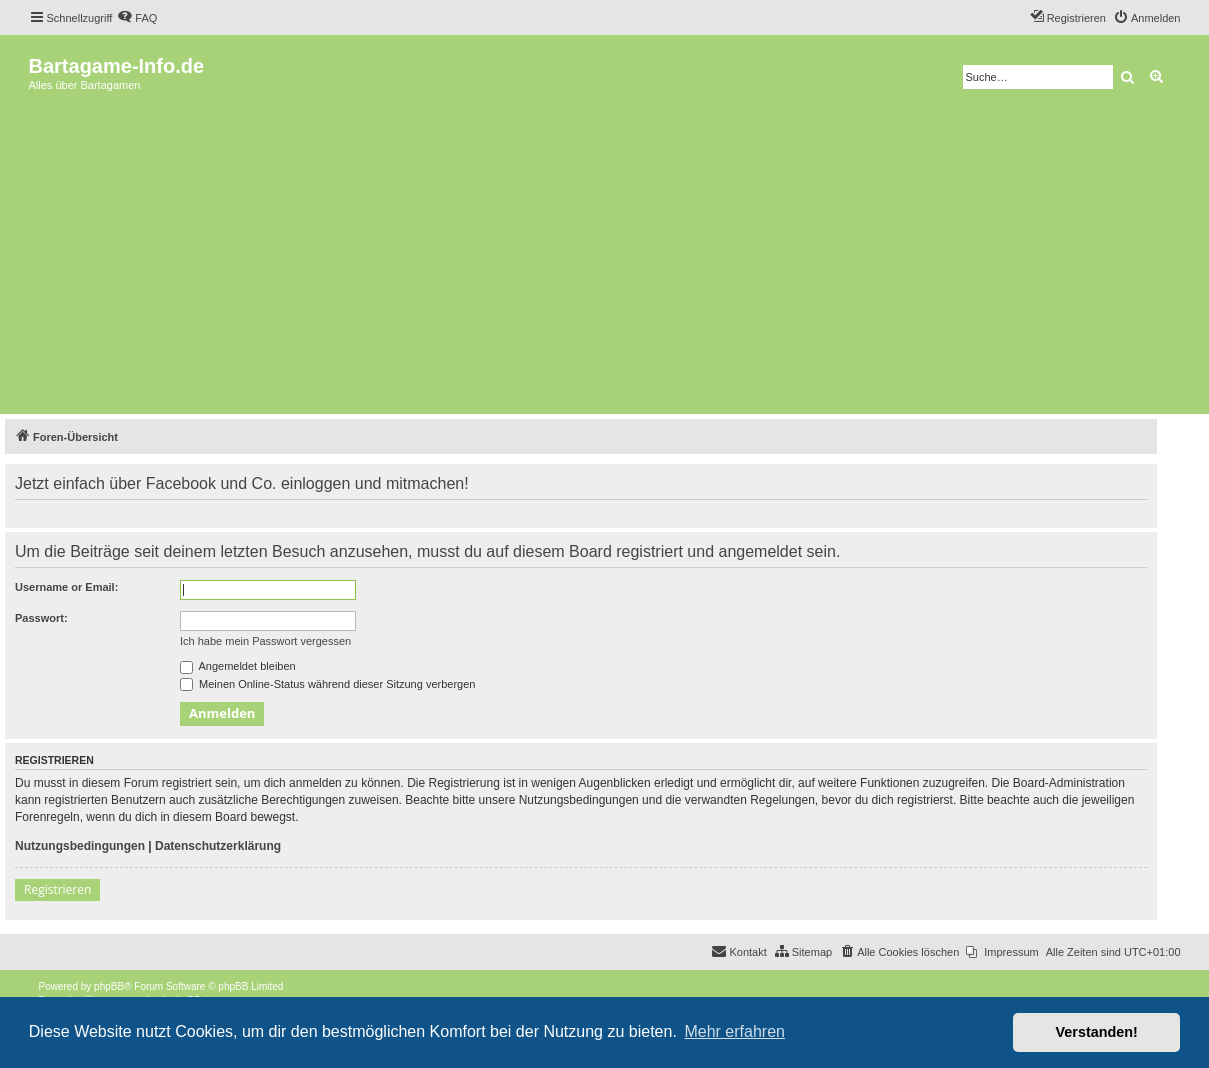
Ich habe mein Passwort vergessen (265, 641)
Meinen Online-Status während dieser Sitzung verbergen (327, 684)
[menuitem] (137, 18)
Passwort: (41, 618)
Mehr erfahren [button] (734, 1031)
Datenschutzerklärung (218, 846)
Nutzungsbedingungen (80, 846)
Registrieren (57, 889)
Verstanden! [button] (1097, 1032)
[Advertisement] (604, 259)
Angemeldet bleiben (238, 666)
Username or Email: (66, 587)
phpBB (109, 986)
